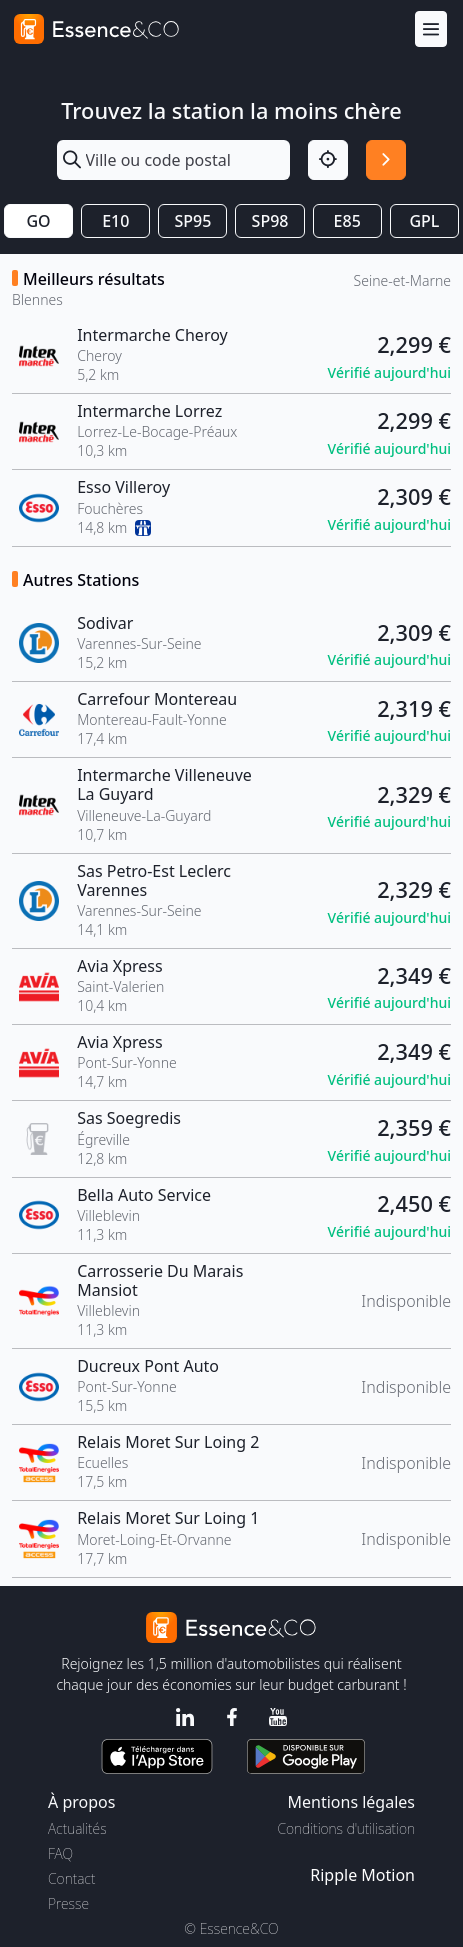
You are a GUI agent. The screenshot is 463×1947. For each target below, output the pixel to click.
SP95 (192, 221)
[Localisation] (328, 160)
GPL (424, 221)
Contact (71, 1878)
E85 (347, 221)
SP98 (270, 221)
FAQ (60, 1853)
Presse (68, 1903)
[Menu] (431, 29)
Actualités (77, 1828)
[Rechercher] (386, 160)
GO (38, 221)
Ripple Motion (362, 1875)
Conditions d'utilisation (346, 1828)
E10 (115, 221)
